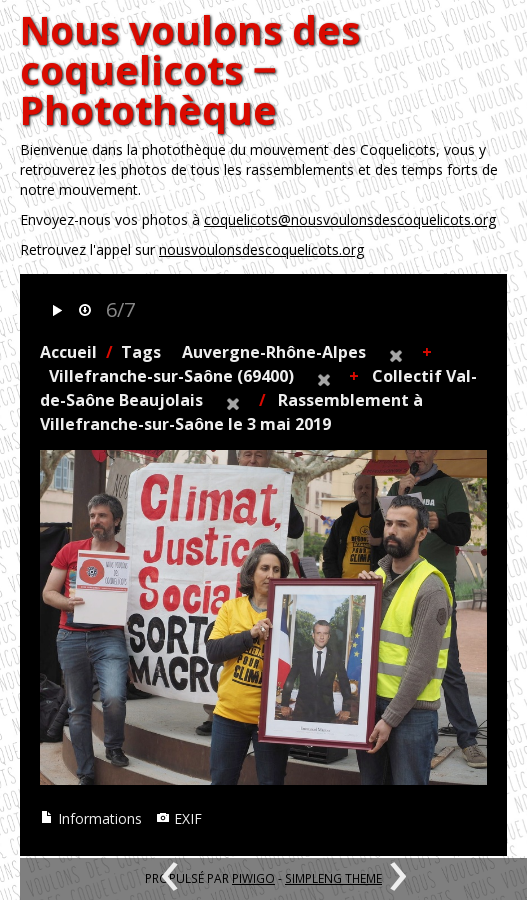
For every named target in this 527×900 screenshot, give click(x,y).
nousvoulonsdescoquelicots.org (261, 249)
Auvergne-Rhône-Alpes (274, 352)
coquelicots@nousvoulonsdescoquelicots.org (350, 219)
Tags (141, 352)
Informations (91, 818)
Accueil (68, 352)
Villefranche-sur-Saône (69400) (171, 376)
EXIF (179, 818)
